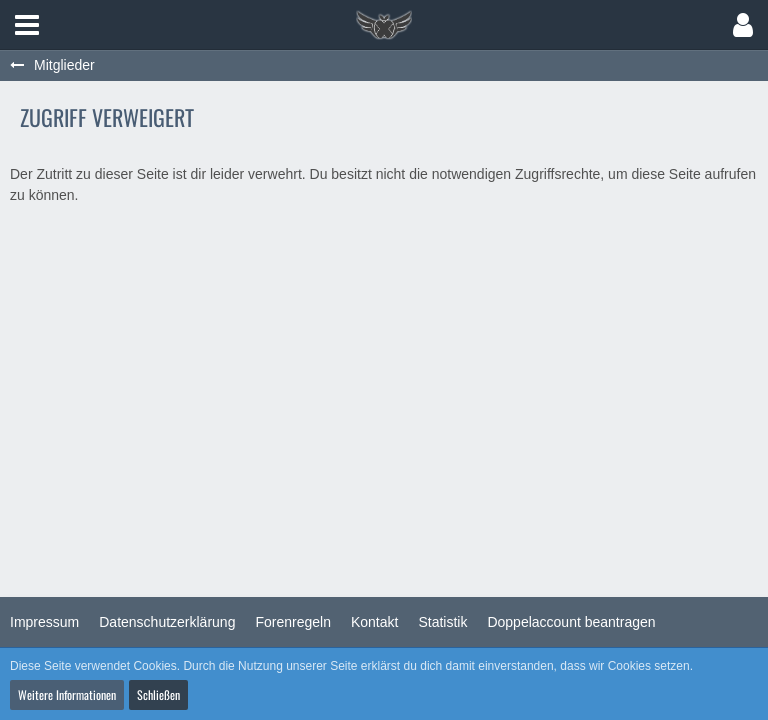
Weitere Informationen (67, 694)
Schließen (158, 694)
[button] (27, 25)
